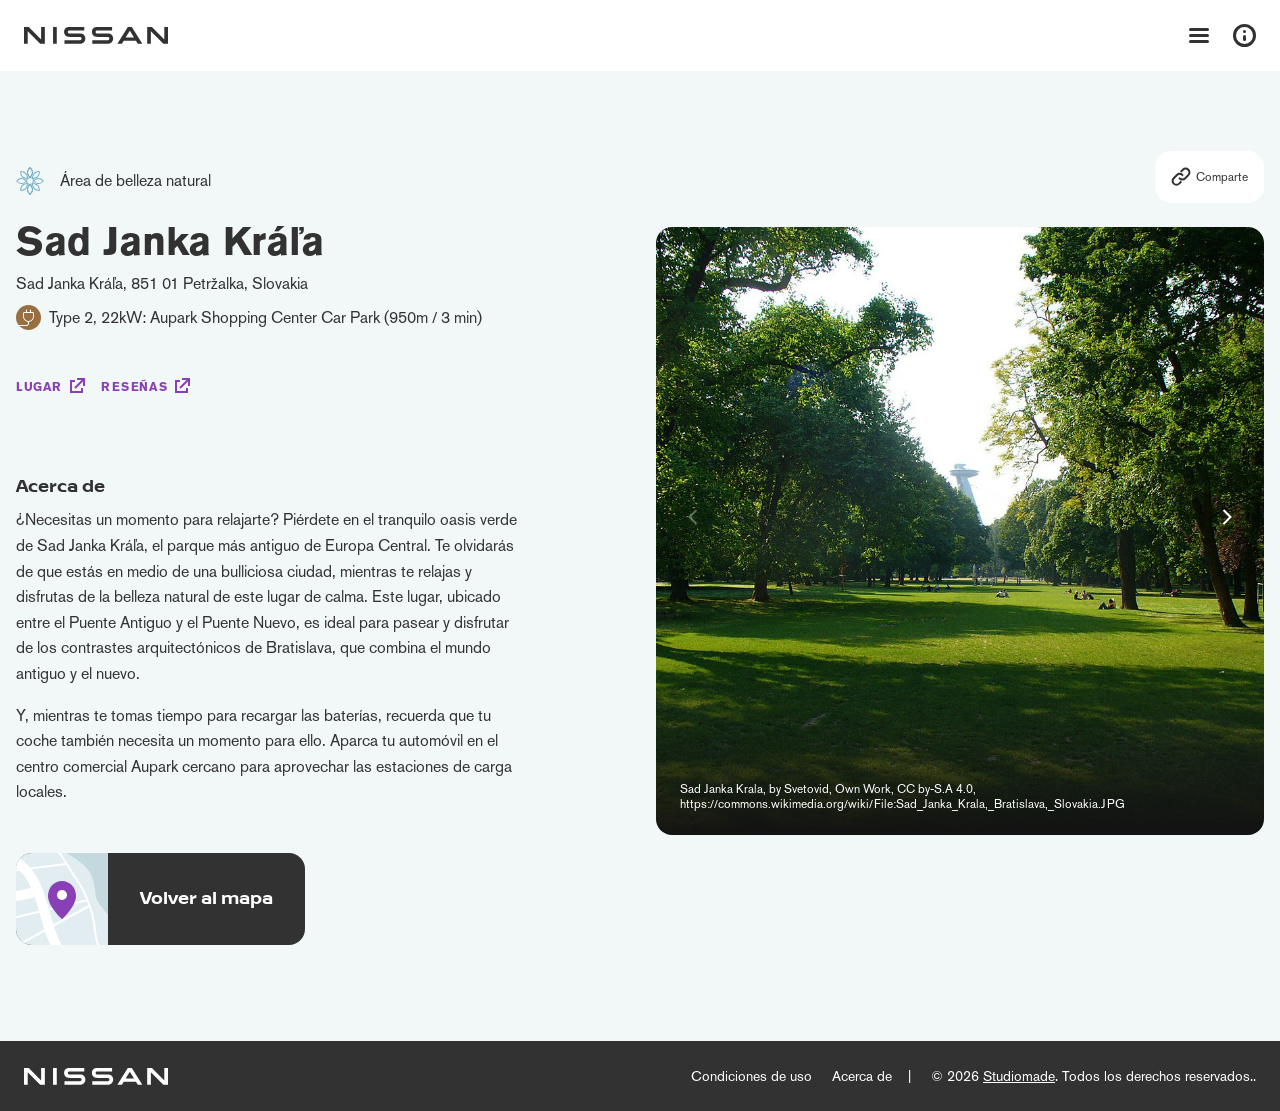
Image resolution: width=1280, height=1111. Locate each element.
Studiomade (1019, 1076)
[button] (1227, 517)
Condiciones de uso (751, 1076)
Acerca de (862, 1076)
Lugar (39, 387)
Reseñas (134, 387)
